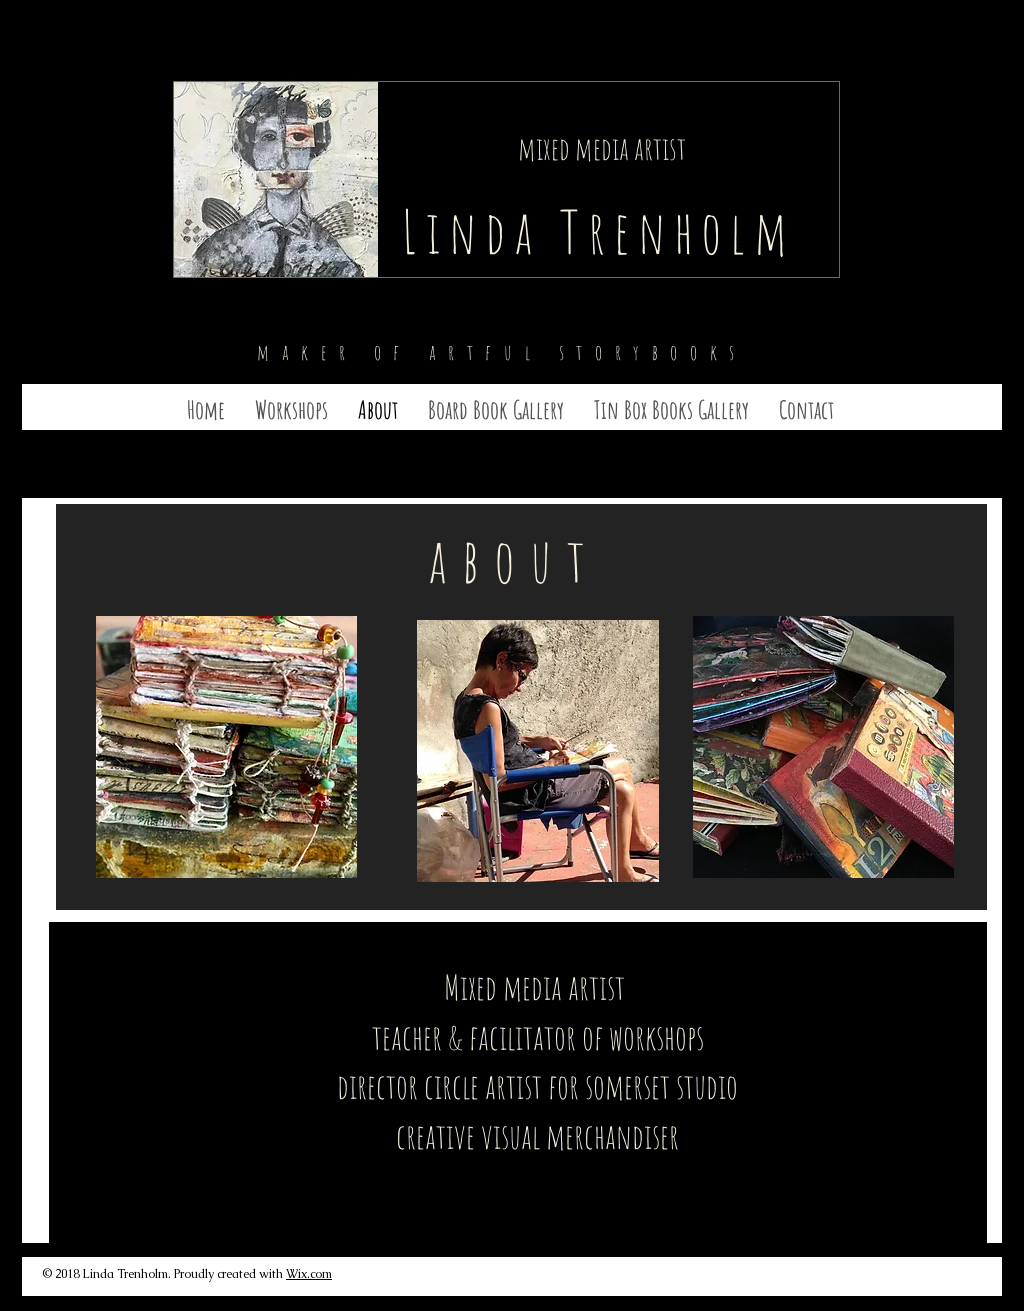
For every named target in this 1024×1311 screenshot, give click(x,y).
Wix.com (309, 1274)
